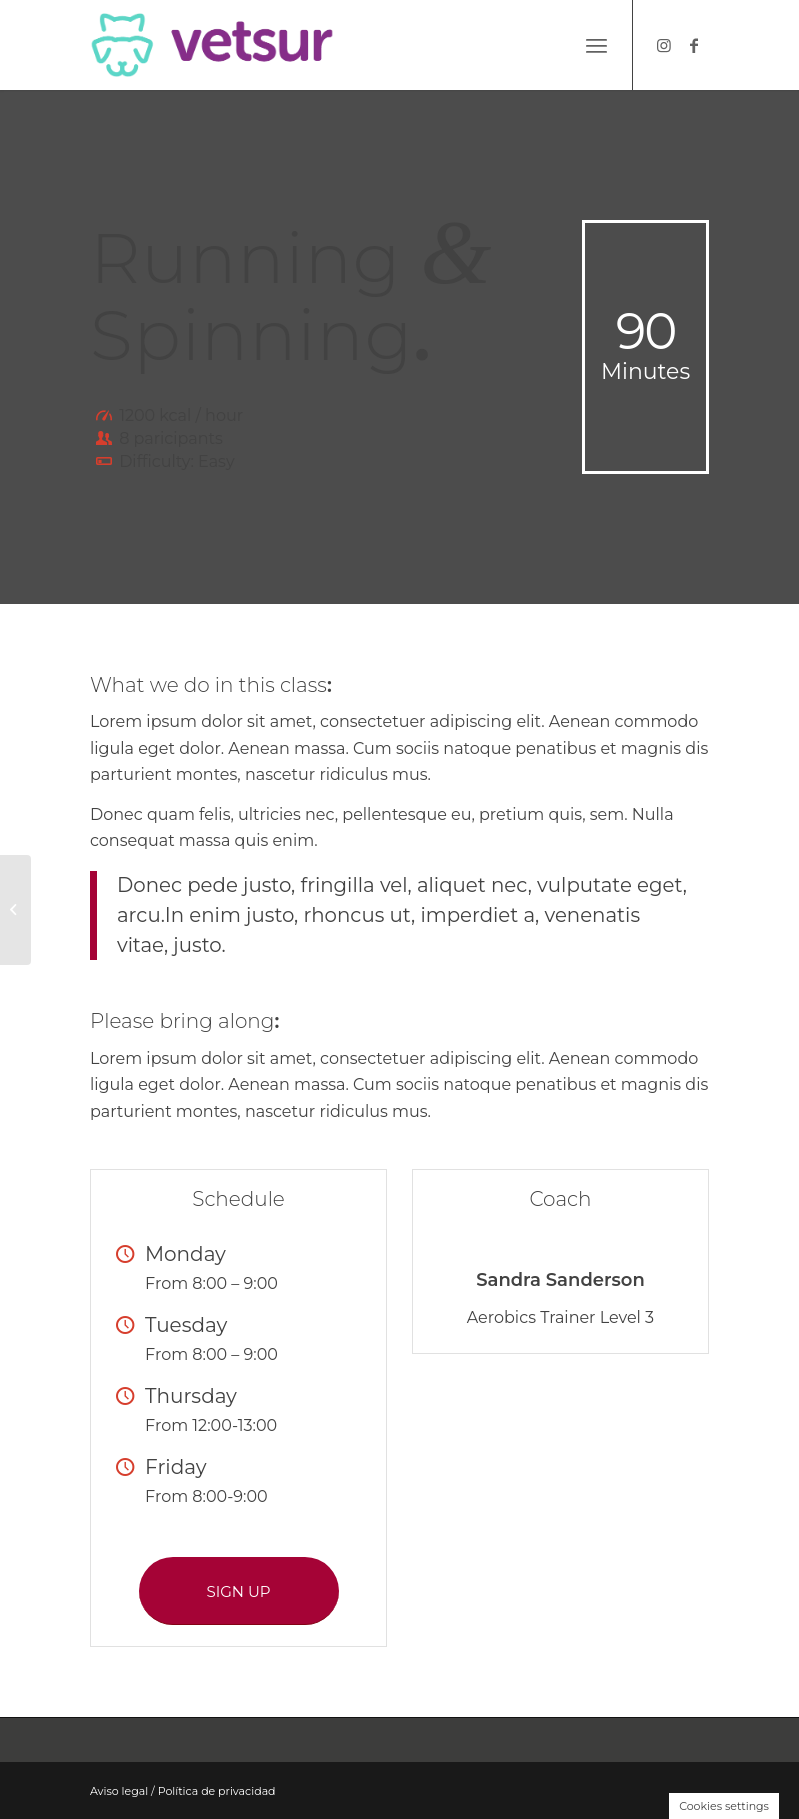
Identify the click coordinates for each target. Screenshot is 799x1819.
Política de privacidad (217, 1791)
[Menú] (596, 45)
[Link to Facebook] (694, 45)
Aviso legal (119, 1791)
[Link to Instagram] (664, 45)
